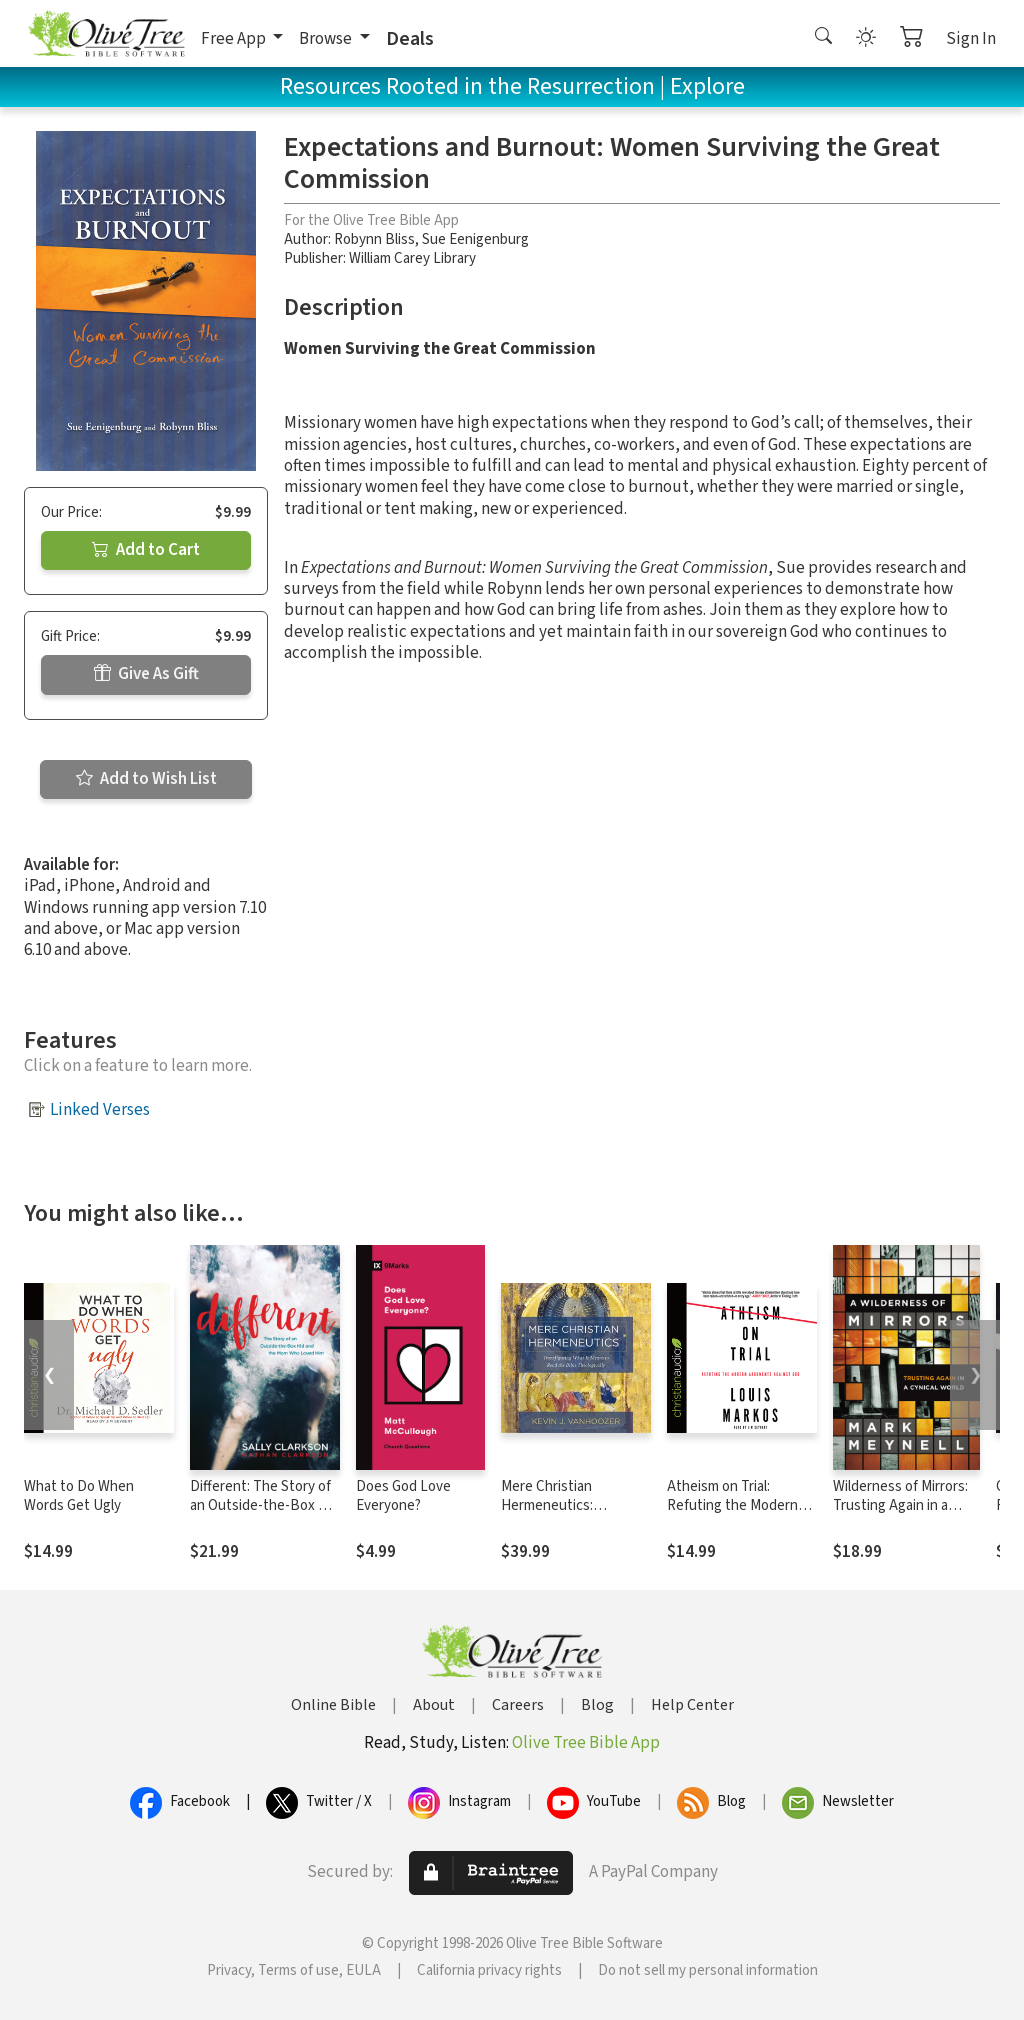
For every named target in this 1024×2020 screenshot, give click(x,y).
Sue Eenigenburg (475, 239)
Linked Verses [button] (100, 1110)
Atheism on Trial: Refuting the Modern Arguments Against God (741, 1505)
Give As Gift (146, 674)
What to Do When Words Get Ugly (79, 1496)
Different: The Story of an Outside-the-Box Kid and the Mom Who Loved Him (264, 1515)
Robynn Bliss (374, 239)
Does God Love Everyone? (403, 1496)
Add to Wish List (146, 779)
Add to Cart (146, 550)
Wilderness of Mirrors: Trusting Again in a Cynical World (900, 1505)
